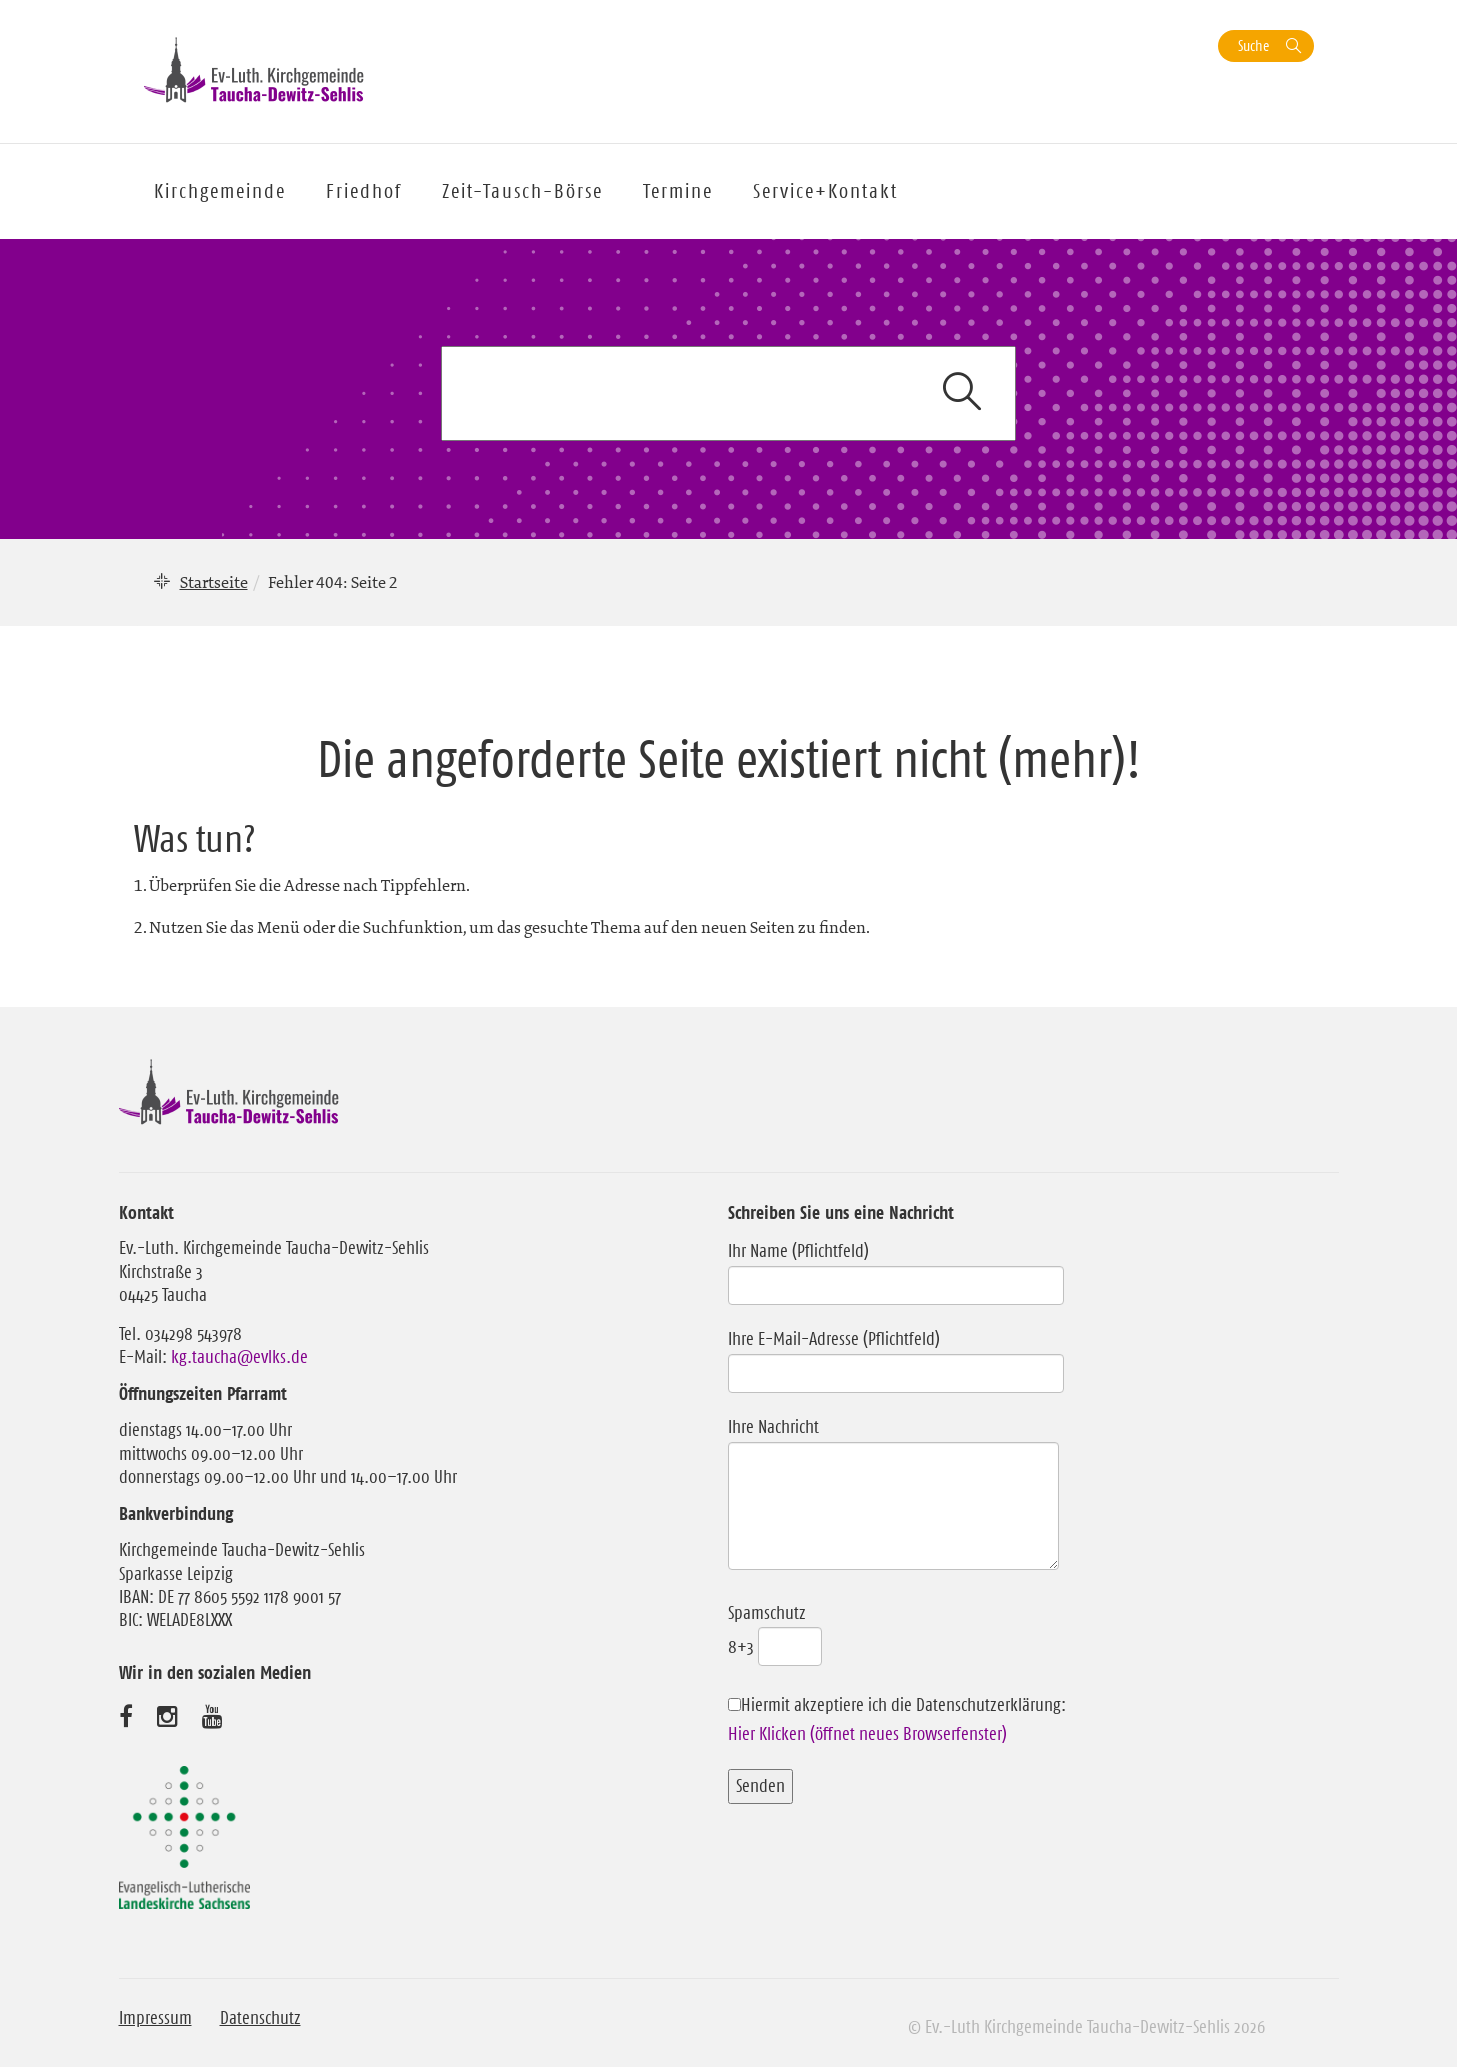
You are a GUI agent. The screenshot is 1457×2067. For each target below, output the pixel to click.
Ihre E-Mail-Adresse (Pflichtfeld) (896, 1356)
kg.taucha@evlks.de (239, 1357)
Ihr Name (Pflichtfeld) (896, 1268)
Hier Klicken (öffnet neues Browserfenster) (867, 1734)
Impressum (155, 2018)
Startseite (214, 582)
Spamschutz (775, 1630)
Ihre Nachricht (893, 1495)
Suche (1253, 45)
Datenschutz (260, 2018)
